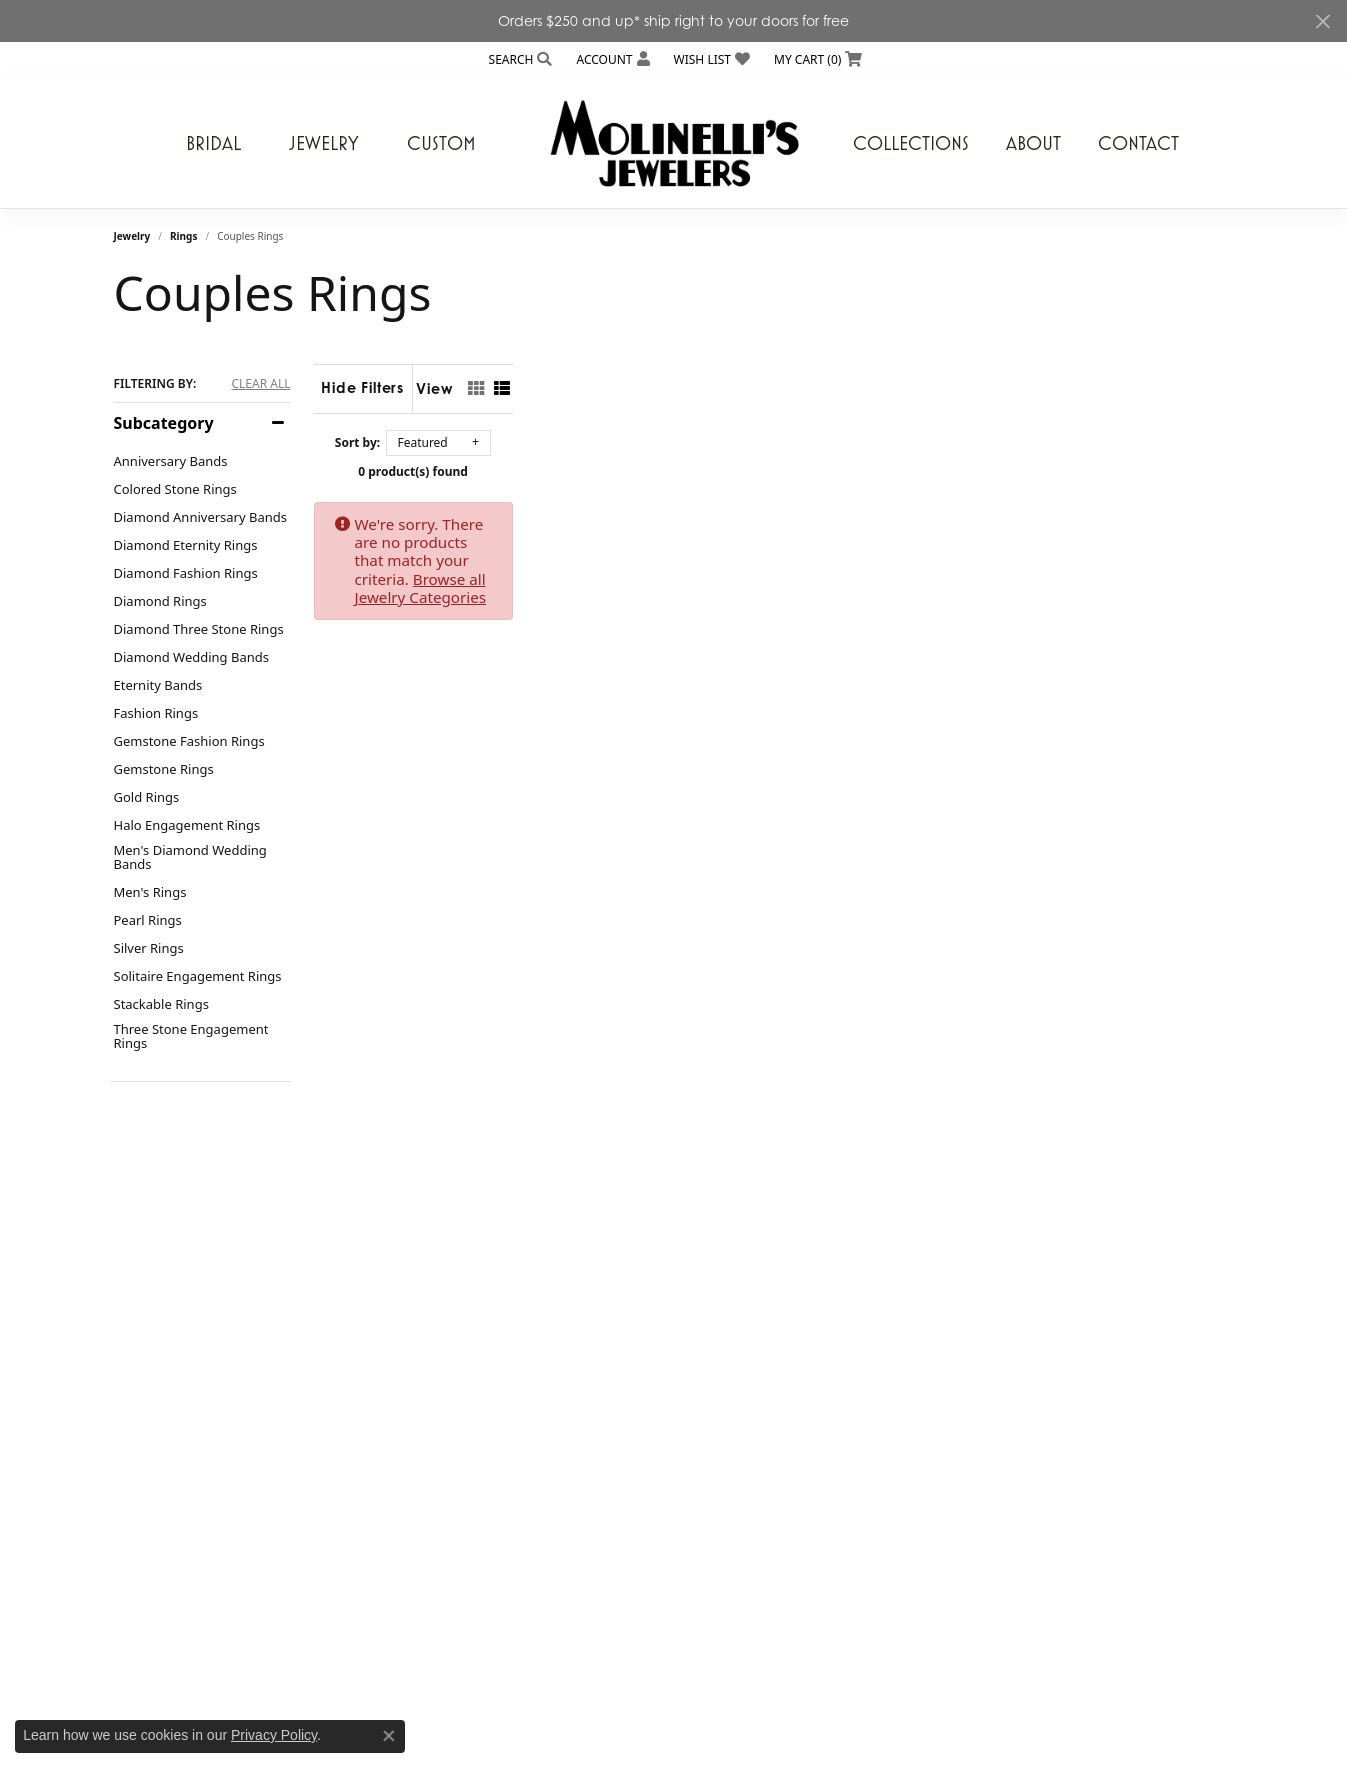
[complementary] (1202, 1658)
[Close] (1322, 21)
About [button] (1033, 143)
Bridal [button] (213, 143)
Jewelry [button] (324, 143)
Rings (183, 236)
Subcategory (164, 423)
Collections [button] (911, 143)
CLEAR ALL (260, 384)
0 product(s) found (774, 471)
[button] (519, 59)
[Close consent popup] (389, 1736)
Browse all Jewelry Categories (884, 524)
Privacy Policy (274, 1735)
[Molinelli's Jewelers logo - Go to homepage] (674, 143)
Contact (1138, 143)
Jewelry (132, 236)
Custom (441, 143)
